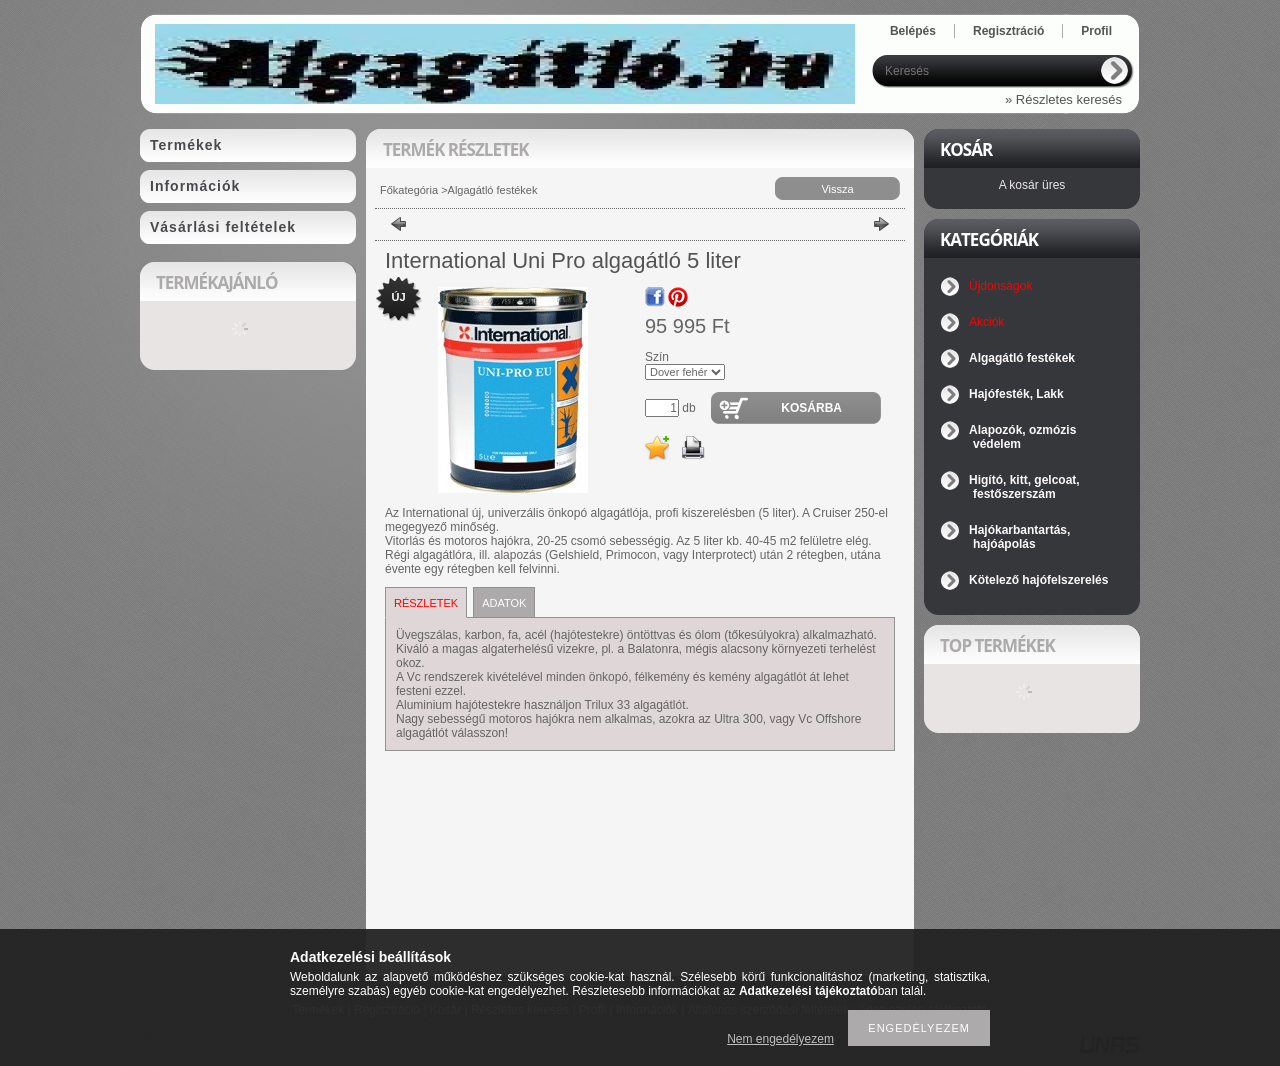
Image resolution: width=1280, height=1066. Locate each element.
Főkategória (409, 190)
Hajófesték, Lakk (1016, 394)
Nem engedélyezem (780, 1039)
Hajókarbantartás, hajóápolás (1019, 537)
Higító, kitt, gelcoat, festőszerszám (1024, 487)
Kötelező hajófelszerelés (1038, 580)
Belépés (913, 31)
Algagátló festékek (493, 190)
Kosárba (811, 408)
